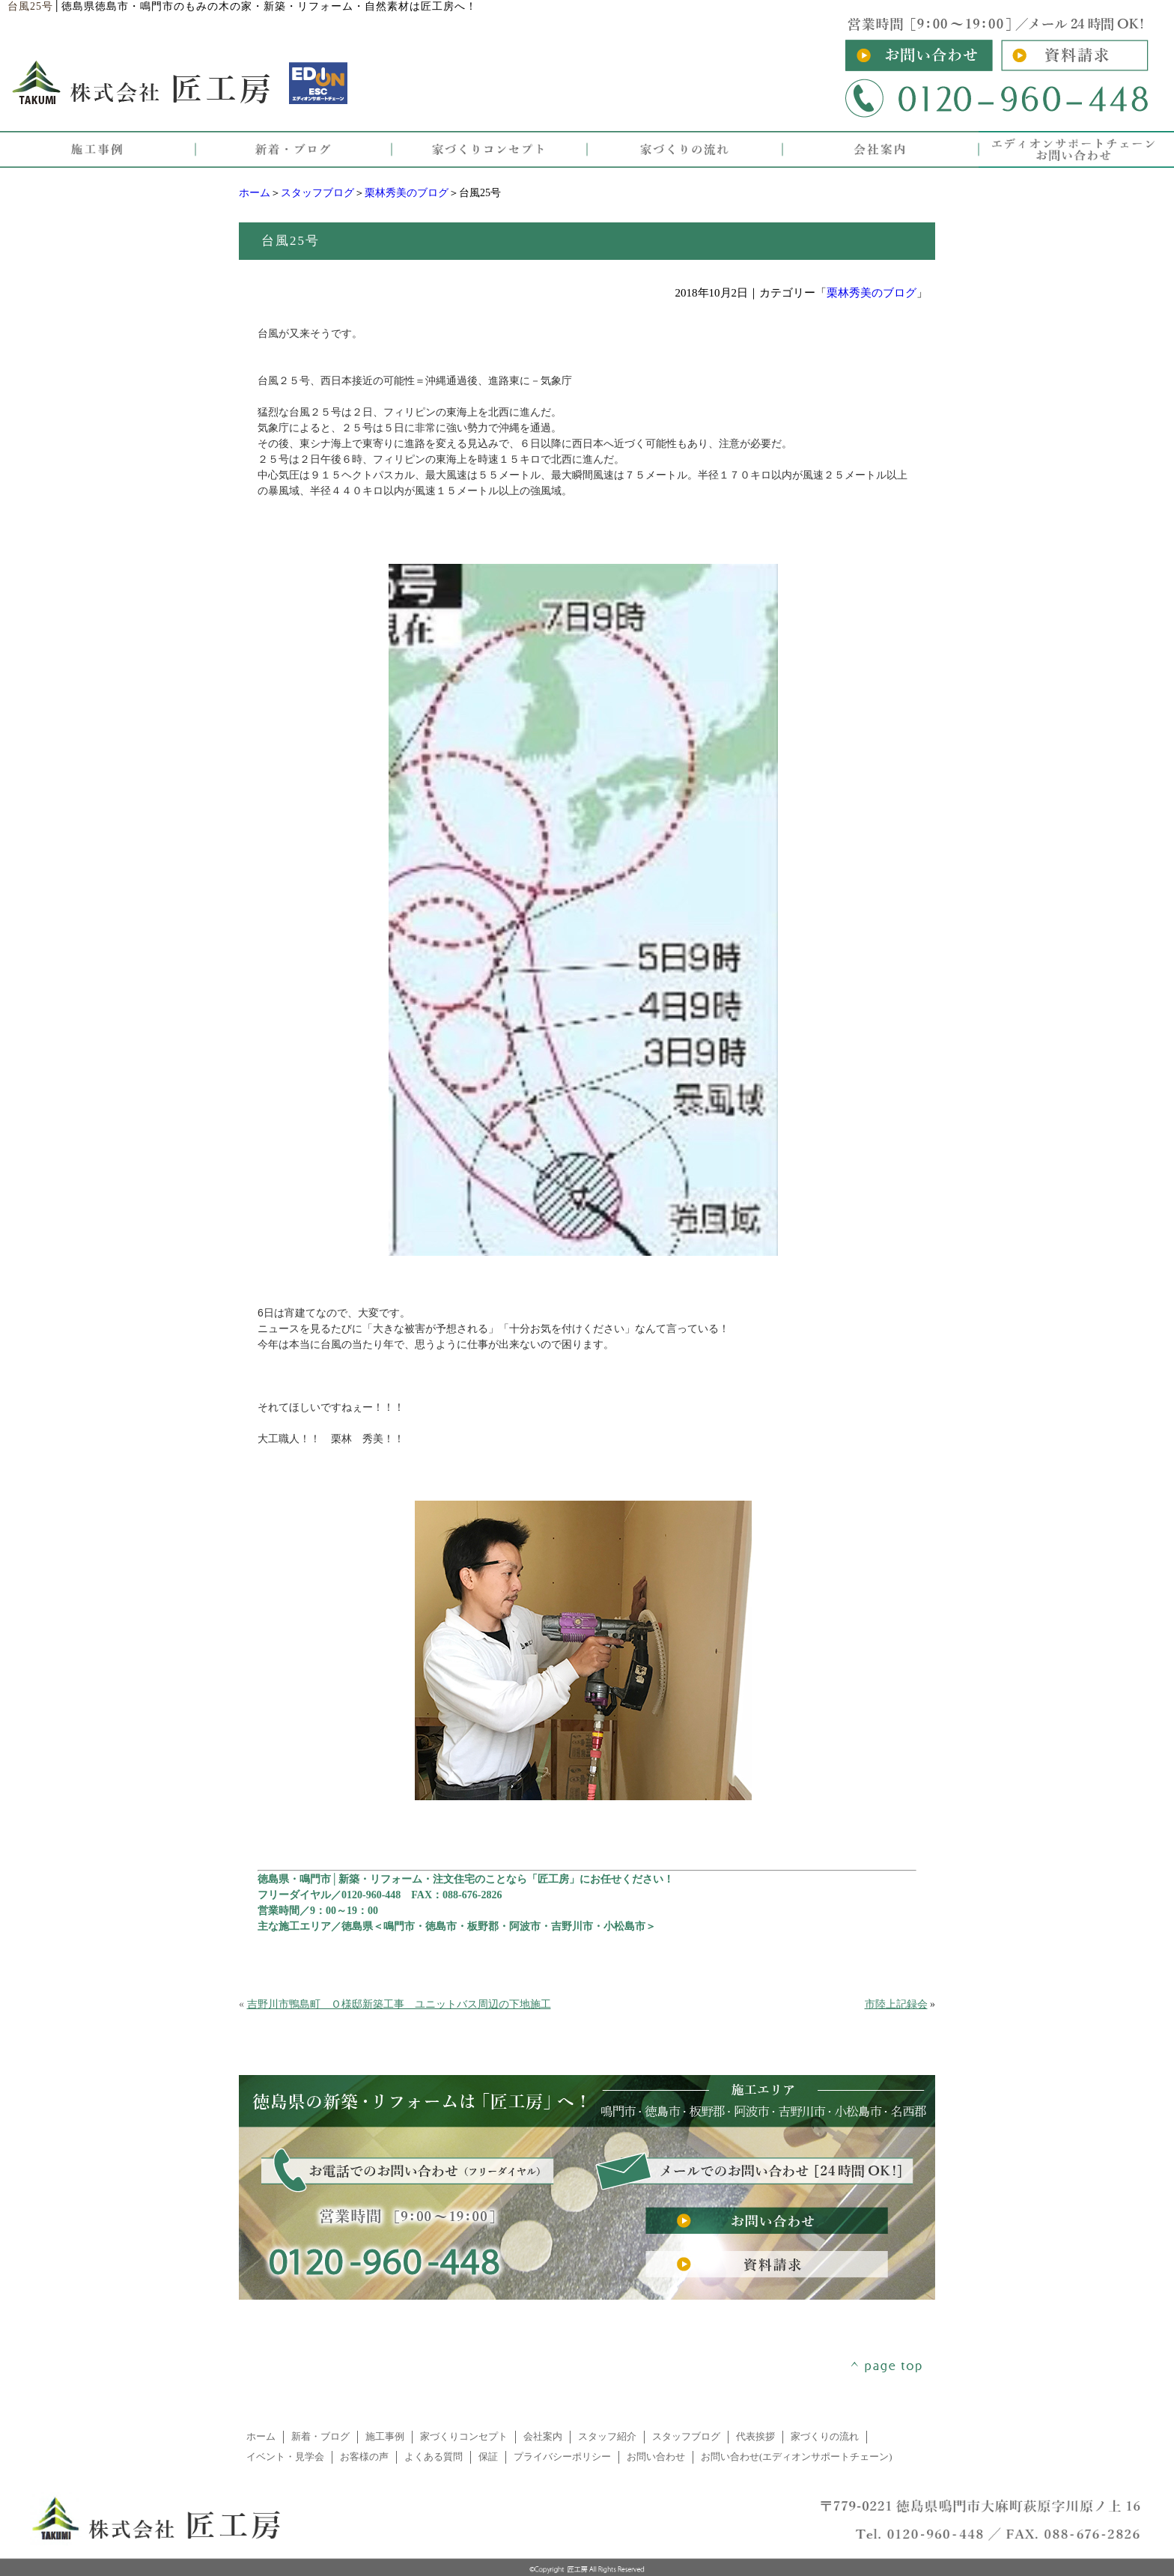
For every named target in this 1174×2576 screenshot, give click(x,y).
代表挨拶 (755, 2436)
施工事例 (384, 2436)
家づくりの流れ (825, 2436)
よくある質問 (433, 2457)
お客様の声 (364, 2457)
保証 (488, 2457)
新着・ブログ (320, 2436)
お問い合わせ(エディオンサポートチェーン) (796, 2457)
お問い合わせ (656, 2457)
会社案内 (542, 2436)
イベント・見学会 (285, 2457)
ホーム (254, 192)
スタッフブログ (317, 192)
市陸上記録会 (896, 2004)
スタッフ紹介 (607, 2436)
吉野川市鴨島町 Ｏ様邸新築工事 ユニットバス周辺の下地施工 (399, 2004)
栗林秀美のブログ (406, 192)
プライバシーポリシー (562, 2457)
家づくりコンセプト (464, 2436)
